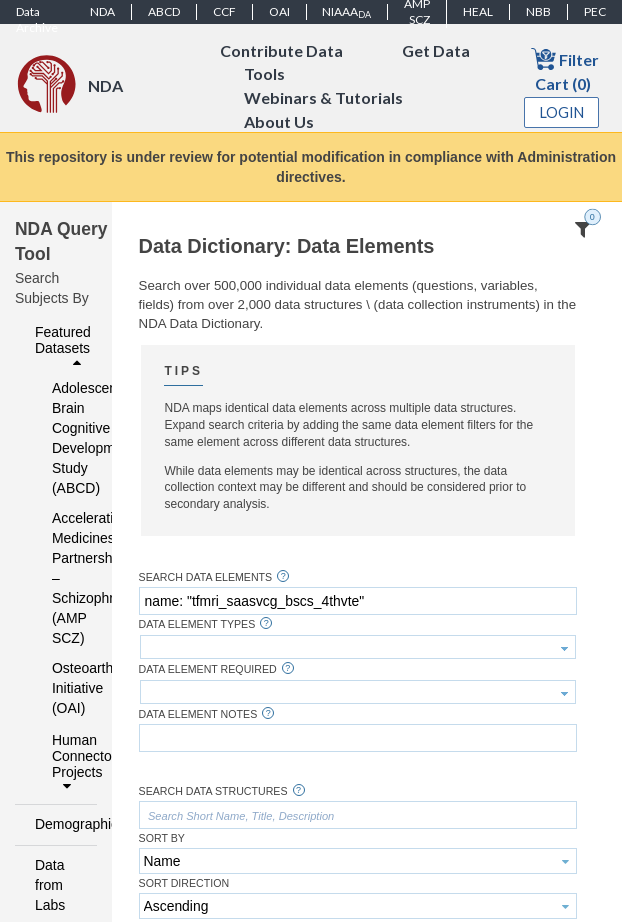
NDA (102, 11)
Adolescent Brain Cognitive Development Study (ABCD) (61, 438)
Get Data (436, 50)
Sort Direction (184, 883)
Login (562, 112)
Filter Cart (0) (565, 69)
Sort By (162, 838)
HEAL (478, 11)
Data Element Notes (198, 714)
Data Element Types (197, 624)
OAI (279, 11)
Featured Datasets (63, 347)
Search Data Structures (213, 791)
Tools (264, 74)
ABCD (164, 11)
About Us (279, 122)
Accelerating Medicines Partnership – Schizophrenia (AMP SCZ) (61, 578)
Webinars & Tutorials (323, 98)
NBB (538, 11)
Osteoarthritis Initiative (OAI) (61, 688)
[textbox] (358, 601)
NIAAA (346, 12)
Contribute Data (281, 50)
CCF (224, 11)
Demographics (60, 824)
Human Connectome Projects (69, 763)
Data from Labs (50, 885)
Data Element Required (208, 669)
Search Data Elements (206, 577)
